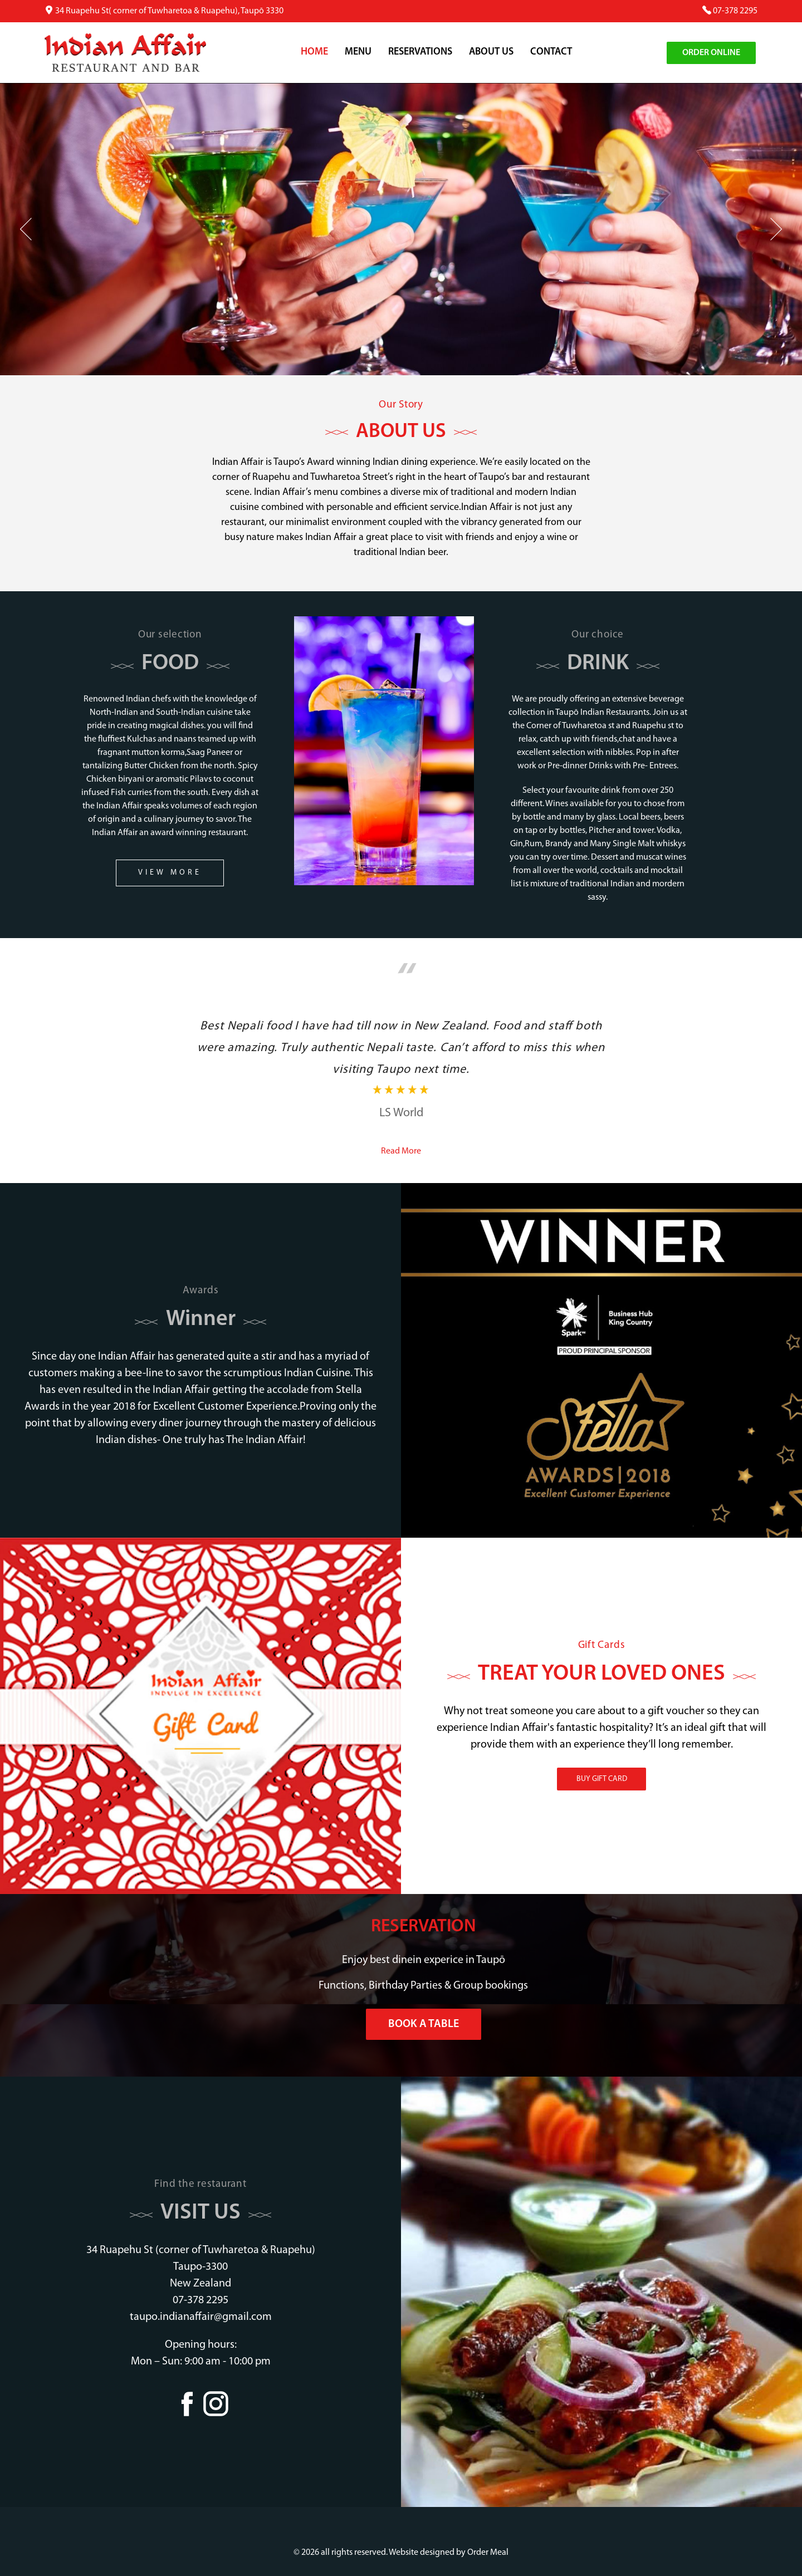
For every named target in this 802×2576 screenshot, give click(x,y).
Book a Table (423, 2024)
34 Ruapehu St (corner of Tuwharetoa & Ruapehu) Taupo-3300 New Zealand (200, 2267)
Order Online (711, 52)
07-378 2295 (735, 11)
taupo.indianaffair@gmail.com (201, 2317)
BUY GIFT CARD (601, 1779)
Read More (401, 1151)
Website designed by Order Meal (448, 2552)
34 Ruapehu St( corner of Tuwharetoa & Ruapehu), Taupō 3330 (169, 11)
